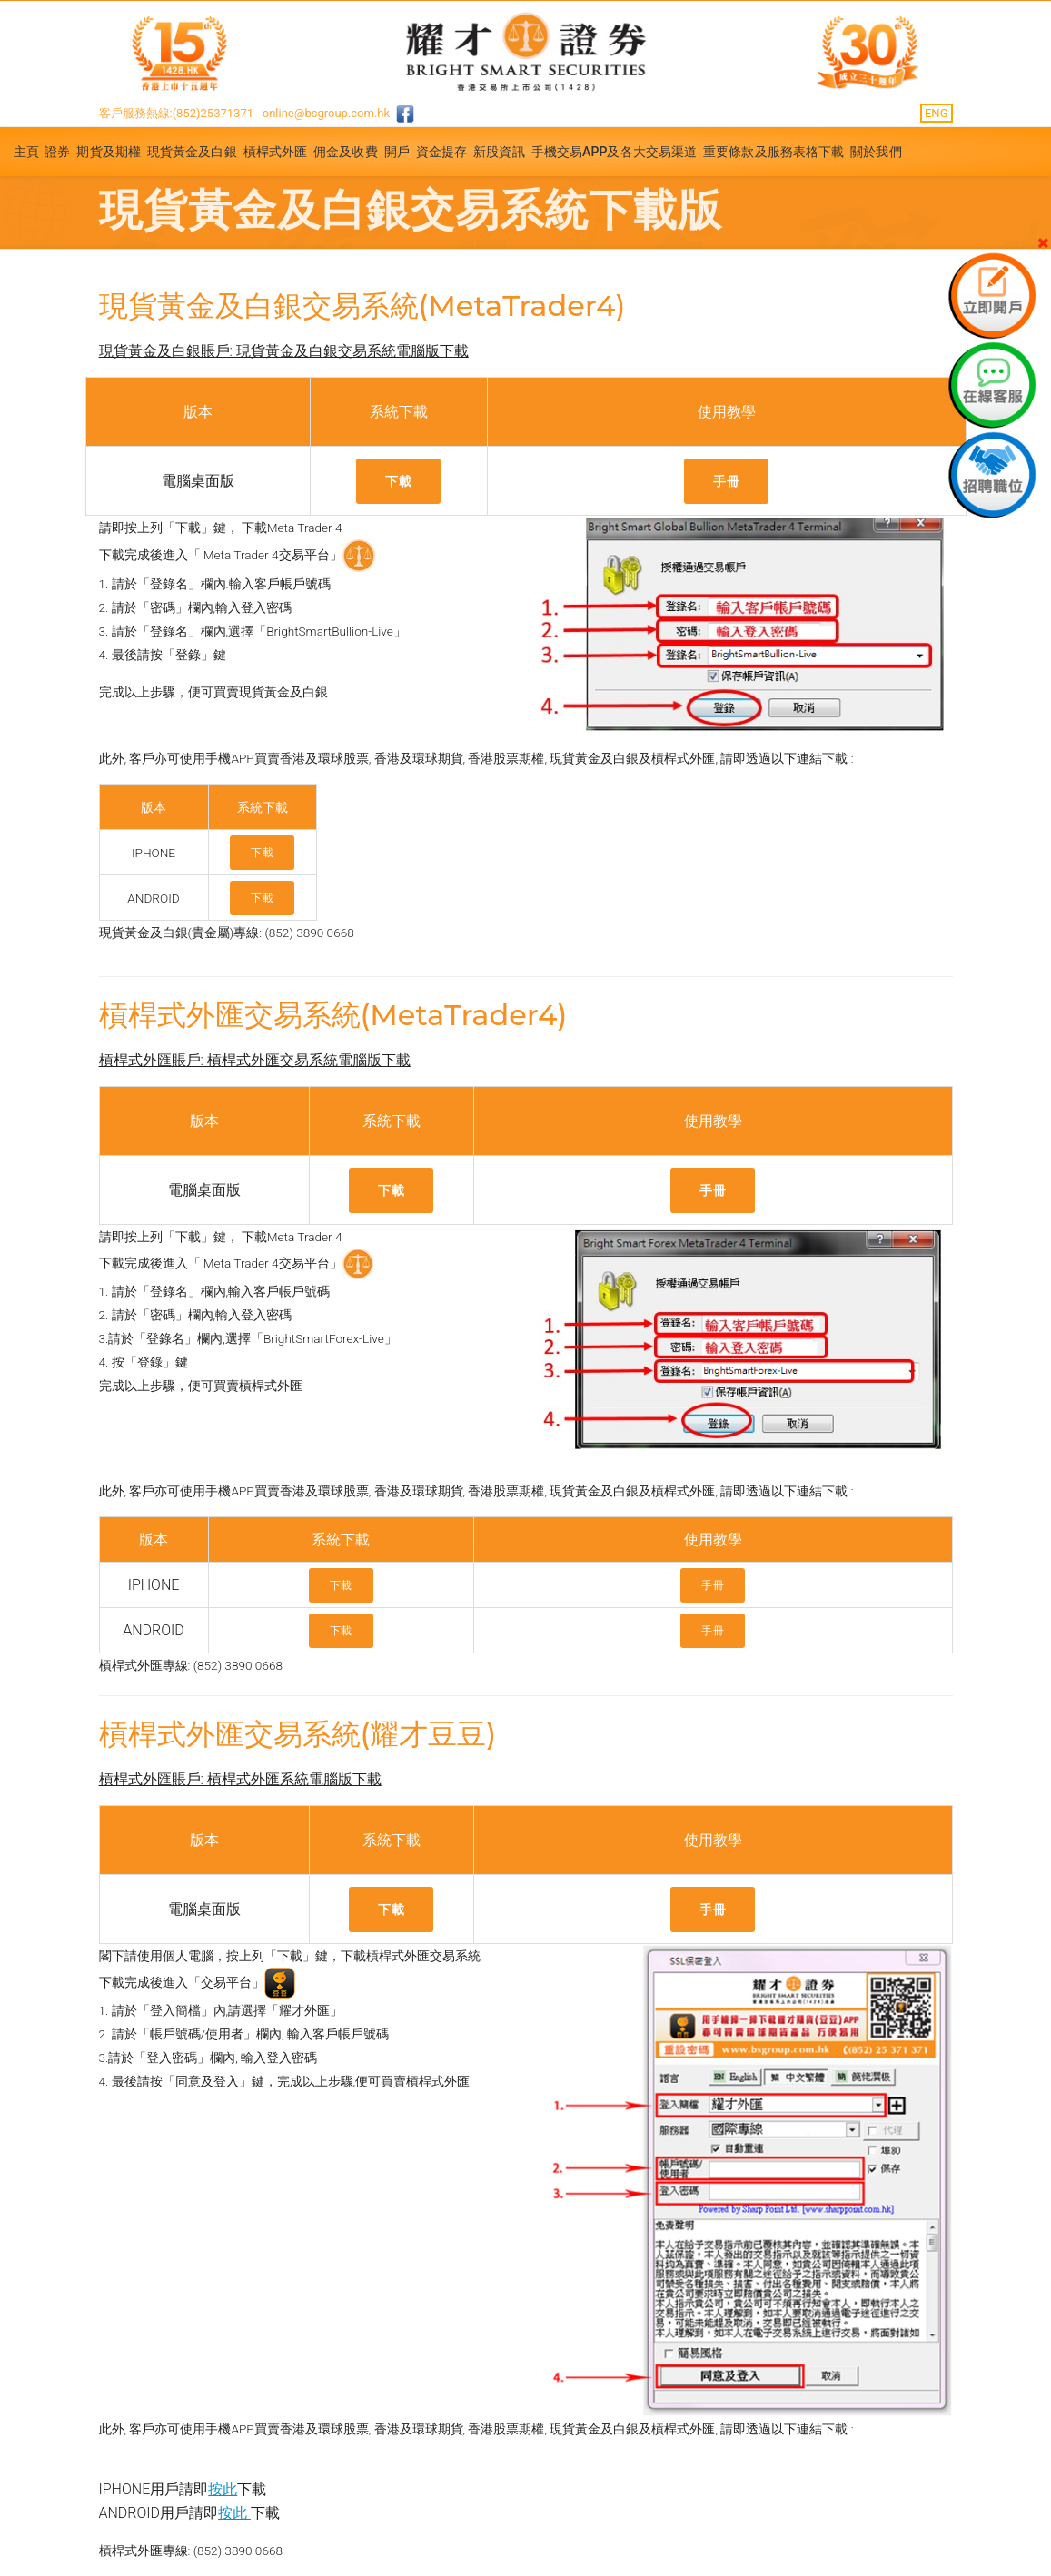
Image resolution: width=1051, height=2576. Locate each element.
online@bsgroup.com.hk (326, 113)
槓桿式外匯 (275, 151)
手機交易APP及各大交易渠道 (614, 151)
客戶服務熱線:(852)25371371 (176, 113)
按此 (222, 2489)
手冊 (726, 481)
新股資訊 (498, 151)
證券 (57, 151)
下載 (398, 481)
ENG (936, 113)
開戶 (397, 151)
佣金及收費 (345, 151)
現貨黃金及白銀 (192, 151)
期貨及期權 (108, 151)
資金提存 (441, 151)
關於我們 (875, 151)
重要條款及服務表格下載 (773, 151)
